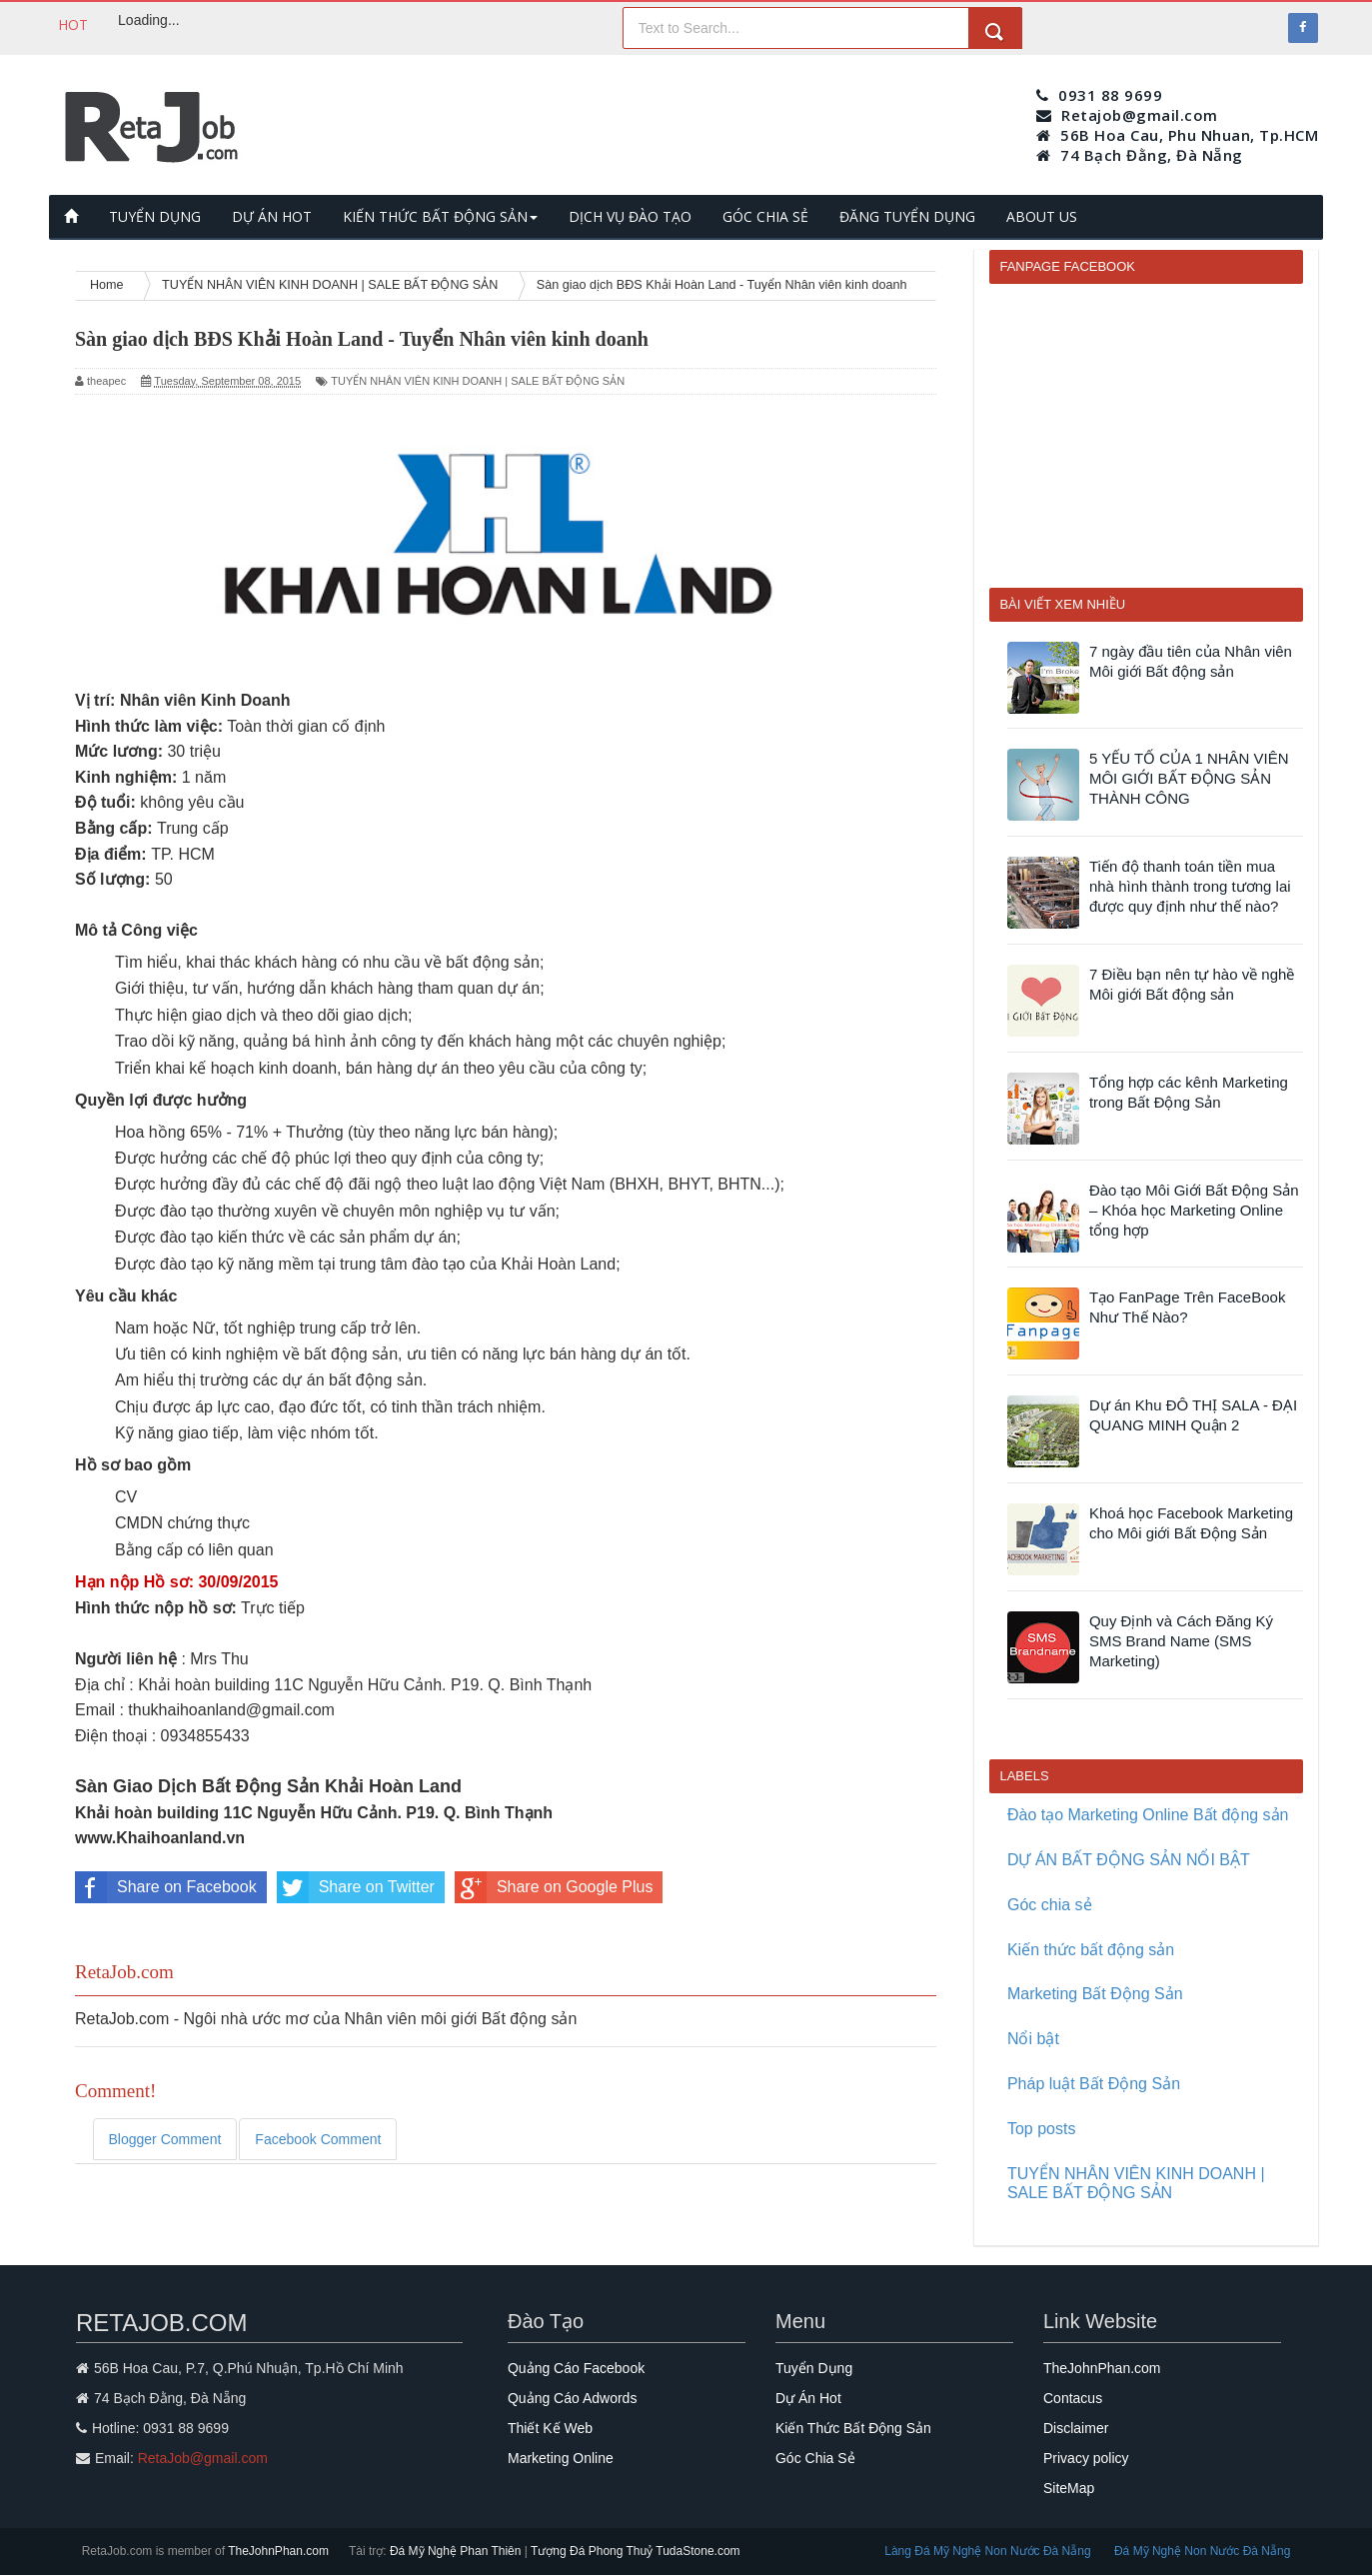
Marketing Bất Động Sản (1095, 1993)
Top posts (1041, 2128)
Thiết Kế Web (550, 2428)
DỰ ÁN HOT (272, 216)
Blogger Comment (165, 2139)
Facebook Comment (318, 2139)
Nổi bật (1033, 2038)
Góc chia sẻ (1049, 1904)
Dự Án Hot (808, 2398)
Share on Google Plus (554, 1887)
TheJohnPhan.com (1102, 2368)
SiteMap (1068, 2488)
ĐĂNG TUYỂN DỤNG (907, 216)
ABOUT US (1041, 216)
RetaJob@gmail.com (203, 2458)
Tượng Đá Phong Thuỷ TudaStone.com (635, 2551)
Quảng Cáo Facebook (576, 2368)
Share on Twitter (356, 1887)
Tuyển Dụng (813, 2368)
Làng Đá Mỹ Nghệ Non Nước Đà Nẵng (989, 2551)
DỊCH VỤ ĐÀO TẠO (630, 216)
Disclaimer (1075, 2428)
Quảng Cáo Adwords (572, 2398)
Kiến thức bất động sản (1090, 1949)
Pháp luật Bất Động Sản (1093, 2083)
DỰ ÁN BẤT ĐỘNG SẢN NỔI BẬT (1128, 1859)
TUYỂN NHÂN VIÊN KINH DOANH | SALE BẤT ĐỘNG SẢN (478, 381)
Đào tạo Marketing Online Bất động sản (1148, 1814)
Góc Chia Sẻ (815, 2458)
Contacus (1072, 2398)
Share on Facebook (166, 1887)
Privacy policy (1086, 2458)
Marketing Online (561, 2458)
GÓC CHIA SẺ (765, 216)
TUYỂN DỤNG (155, 216)
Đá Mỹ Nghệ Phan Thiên (457, 2551)
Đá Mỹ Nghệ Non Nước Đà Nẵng (1202, 2551)
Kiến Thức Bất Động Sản (853, 2428)
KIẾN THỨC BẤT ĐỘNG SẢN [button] (440, 216)
